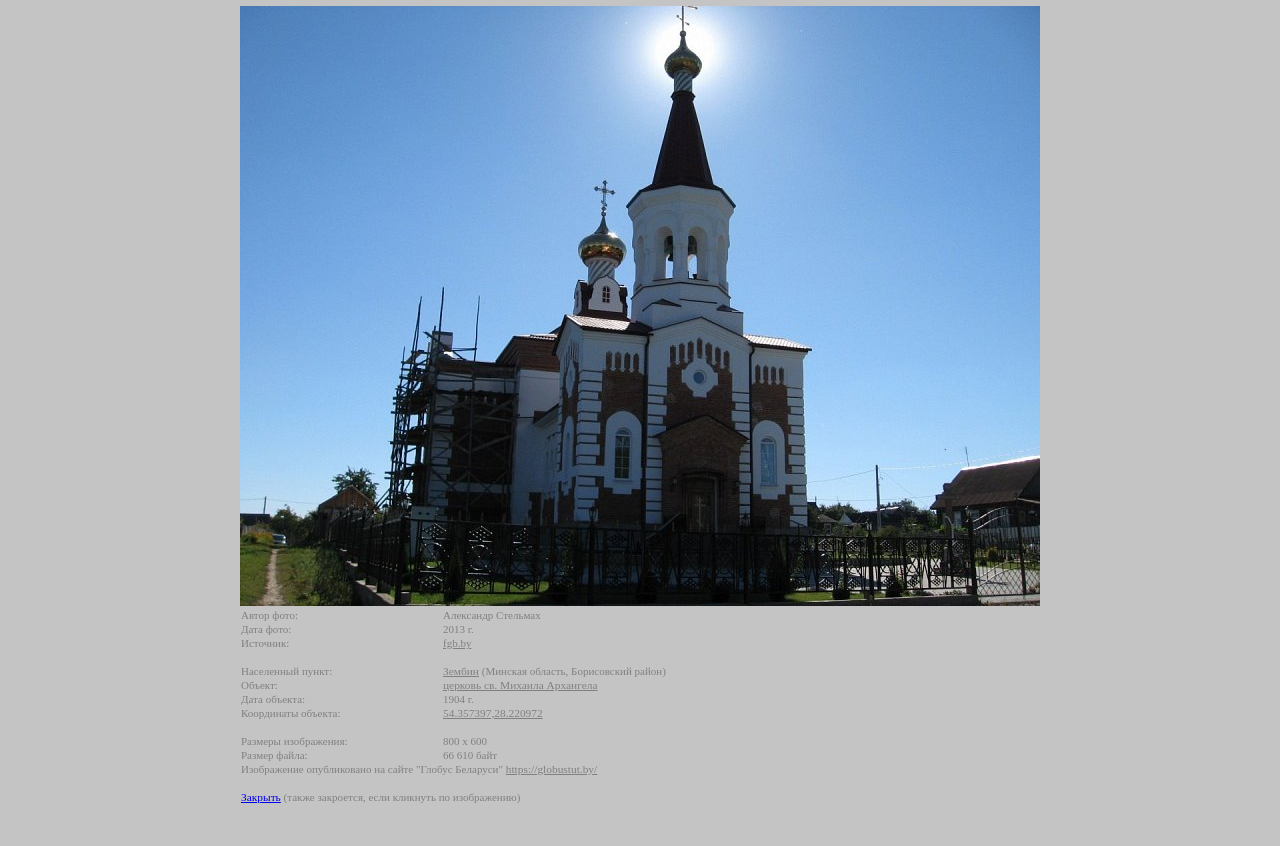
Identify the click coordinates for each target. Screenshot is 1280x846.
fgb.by (457, 643)
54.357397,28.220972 (493, 713)
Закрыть (261, 797)
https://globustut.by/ (551, 769)
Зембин (461, 671)
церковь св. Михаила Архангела (520, 685)
